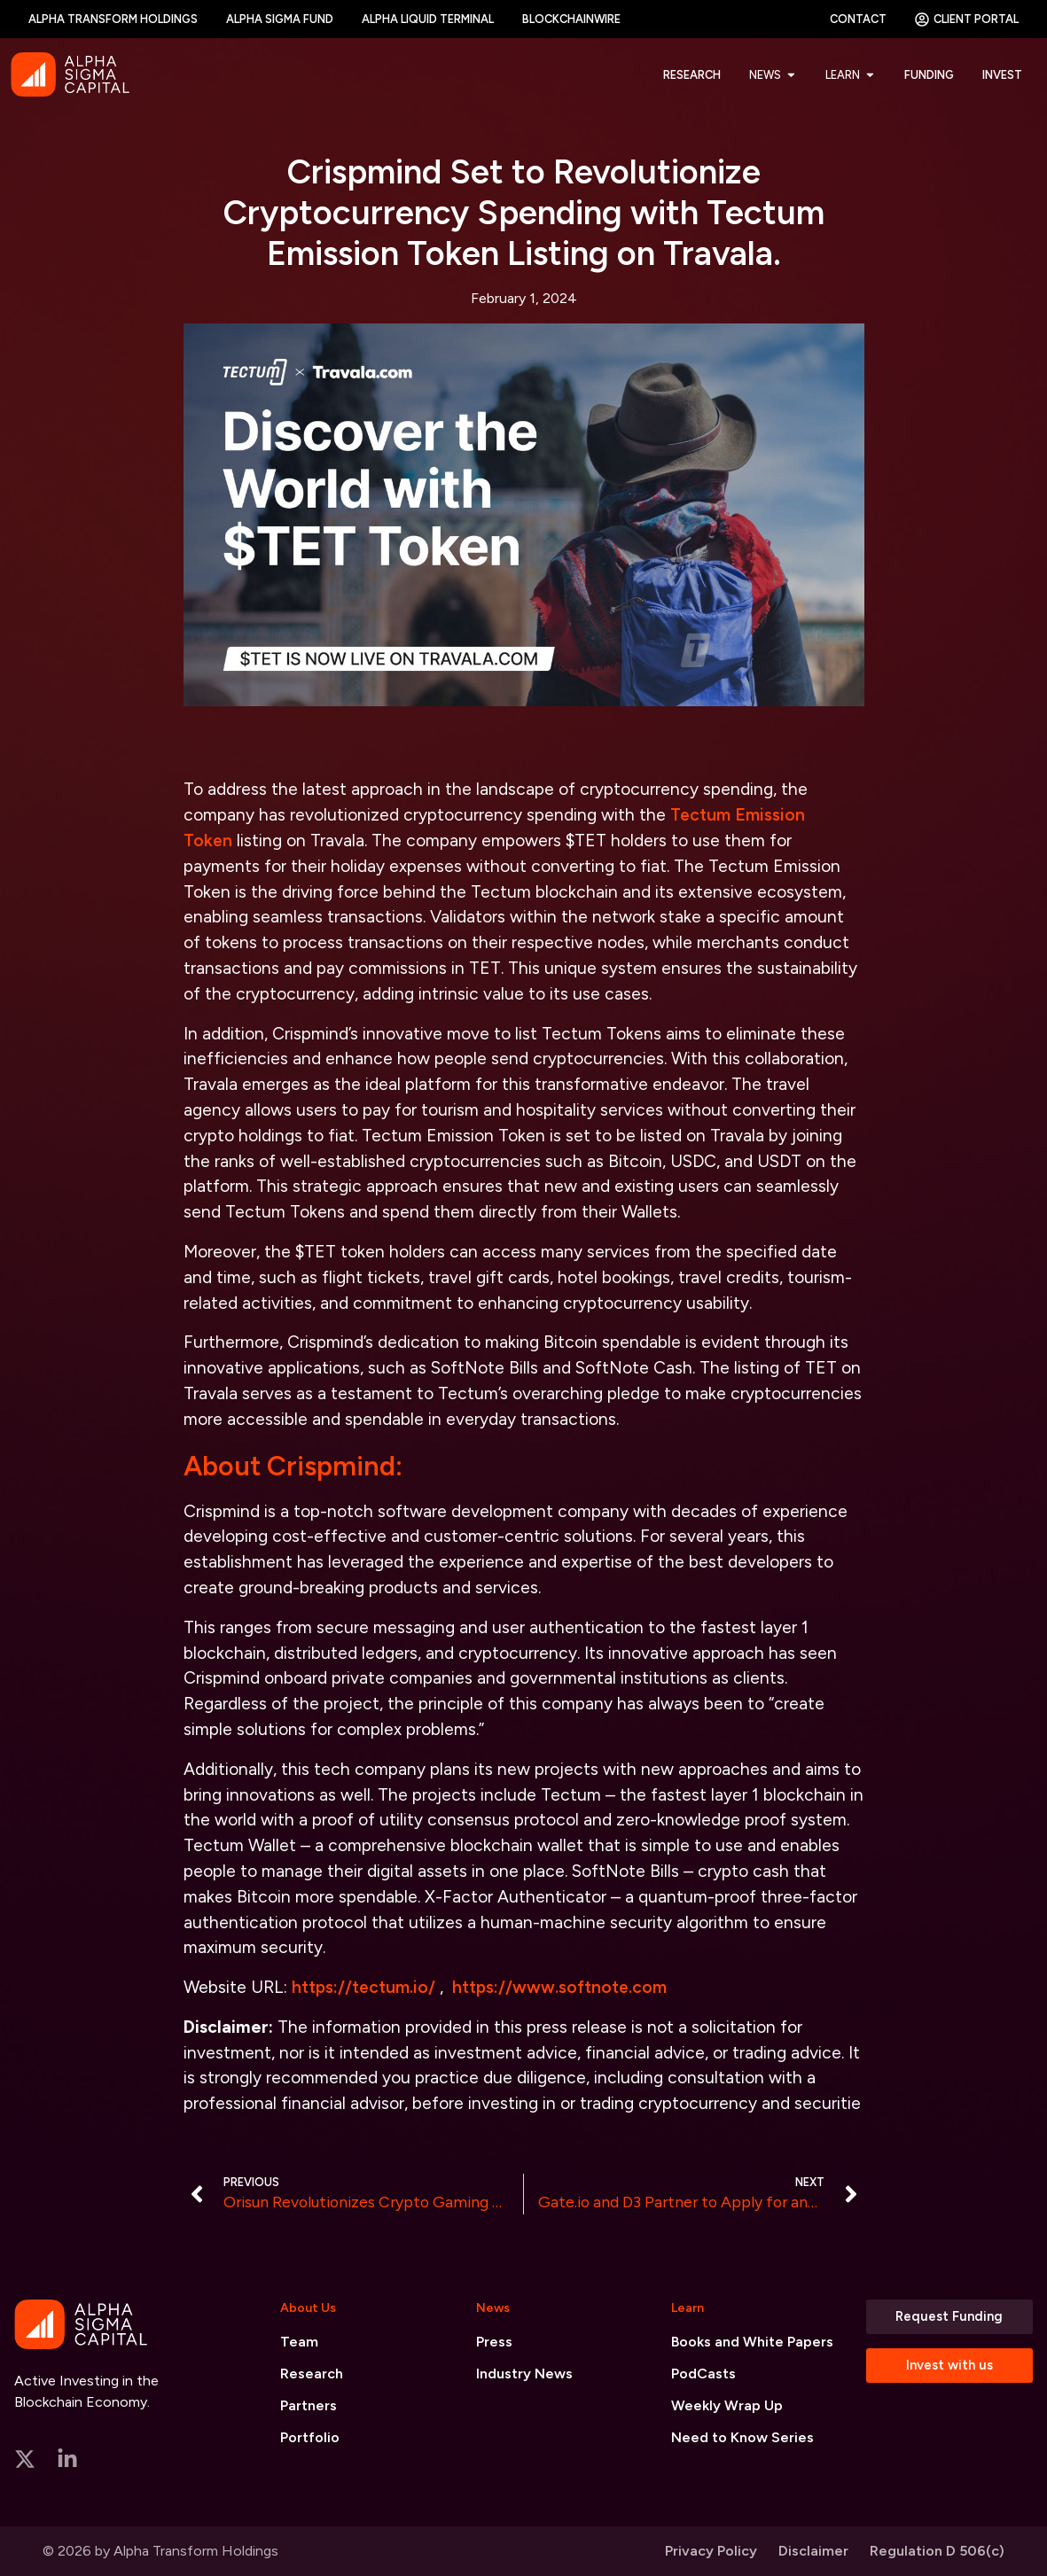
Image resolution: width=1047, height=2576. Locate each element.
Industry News (524, 2373)
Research (311, 2373)
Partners (308, 2405)
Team (299, 2341)
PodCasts (703, 2373)
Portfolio (310, 2437)
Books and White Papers (752, 2341)
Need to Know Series (742, 2437)
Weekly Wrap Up (727, 2405)
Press (494, 2341)
